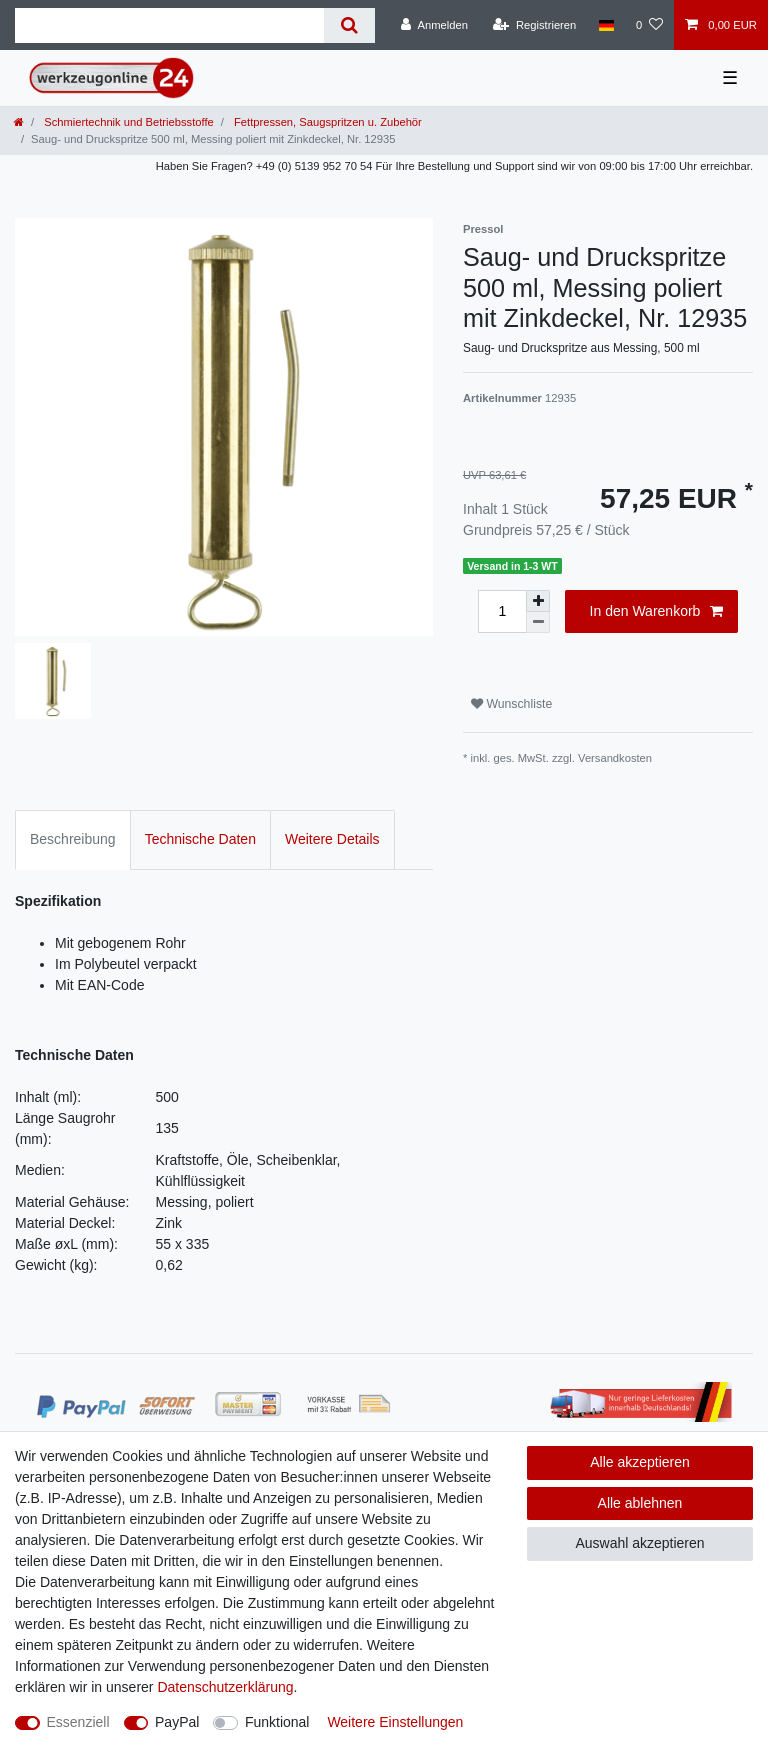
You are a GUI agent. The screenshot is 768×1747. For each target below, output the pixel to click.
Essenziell (78, 1722)
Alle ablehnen (640, 1503)
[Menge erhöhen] (538, 601)
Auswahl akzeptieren (639, 1543)
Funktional (277, 1722)
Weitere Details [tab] (332, 839)
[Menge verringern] (538, 622)
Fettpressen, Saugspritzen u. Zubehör (326, 122)
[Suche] (349, 25)
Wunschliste (511, 704)
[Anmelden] (434, 25)
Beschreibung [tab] (73, 839)
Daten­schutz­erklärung (225, 1687)
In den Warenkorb (656, 612)
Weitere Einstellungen (395, 1722)
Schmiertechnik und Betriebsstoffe (127, 122)
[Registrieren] (534, 25)
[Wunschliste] (649, 25)
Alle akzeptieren (640, 1462)
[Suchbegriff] (169, 25)
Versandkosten (615, 758)
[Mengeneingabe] (502, 611)
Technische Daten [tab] (200, 839)
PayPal (177, 1722)
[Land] (605, 25)
